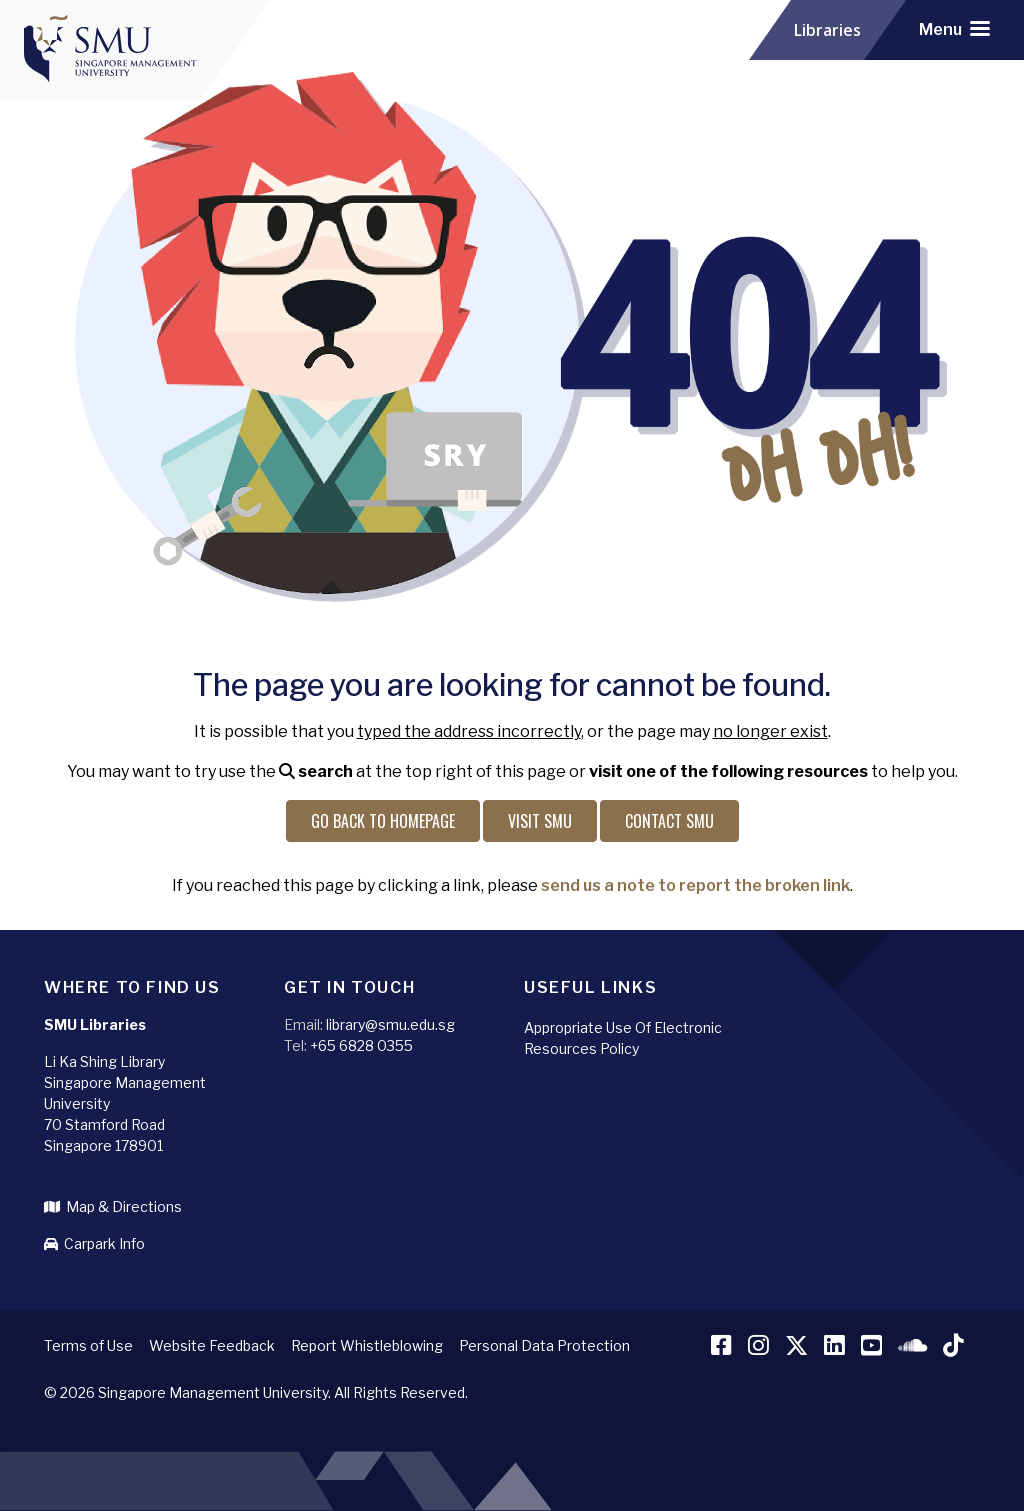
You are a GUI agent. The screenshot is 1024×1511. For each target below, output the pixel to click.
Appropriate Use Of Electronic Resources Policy (623, 1038)
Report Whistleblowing (367, 1345)
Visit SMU (540, 821)
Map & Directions (113, 1206)
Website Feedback (212, 1345)
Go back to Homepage (383, 821)
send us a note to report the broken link (695, 885)
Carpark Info (94, 1243)
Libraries (827, 30)
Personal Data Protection (544, 1345)
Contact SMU (669, 821)
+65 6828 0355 (361, 1045)
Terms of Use (88, 1345)
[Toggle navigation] (954, 30)
